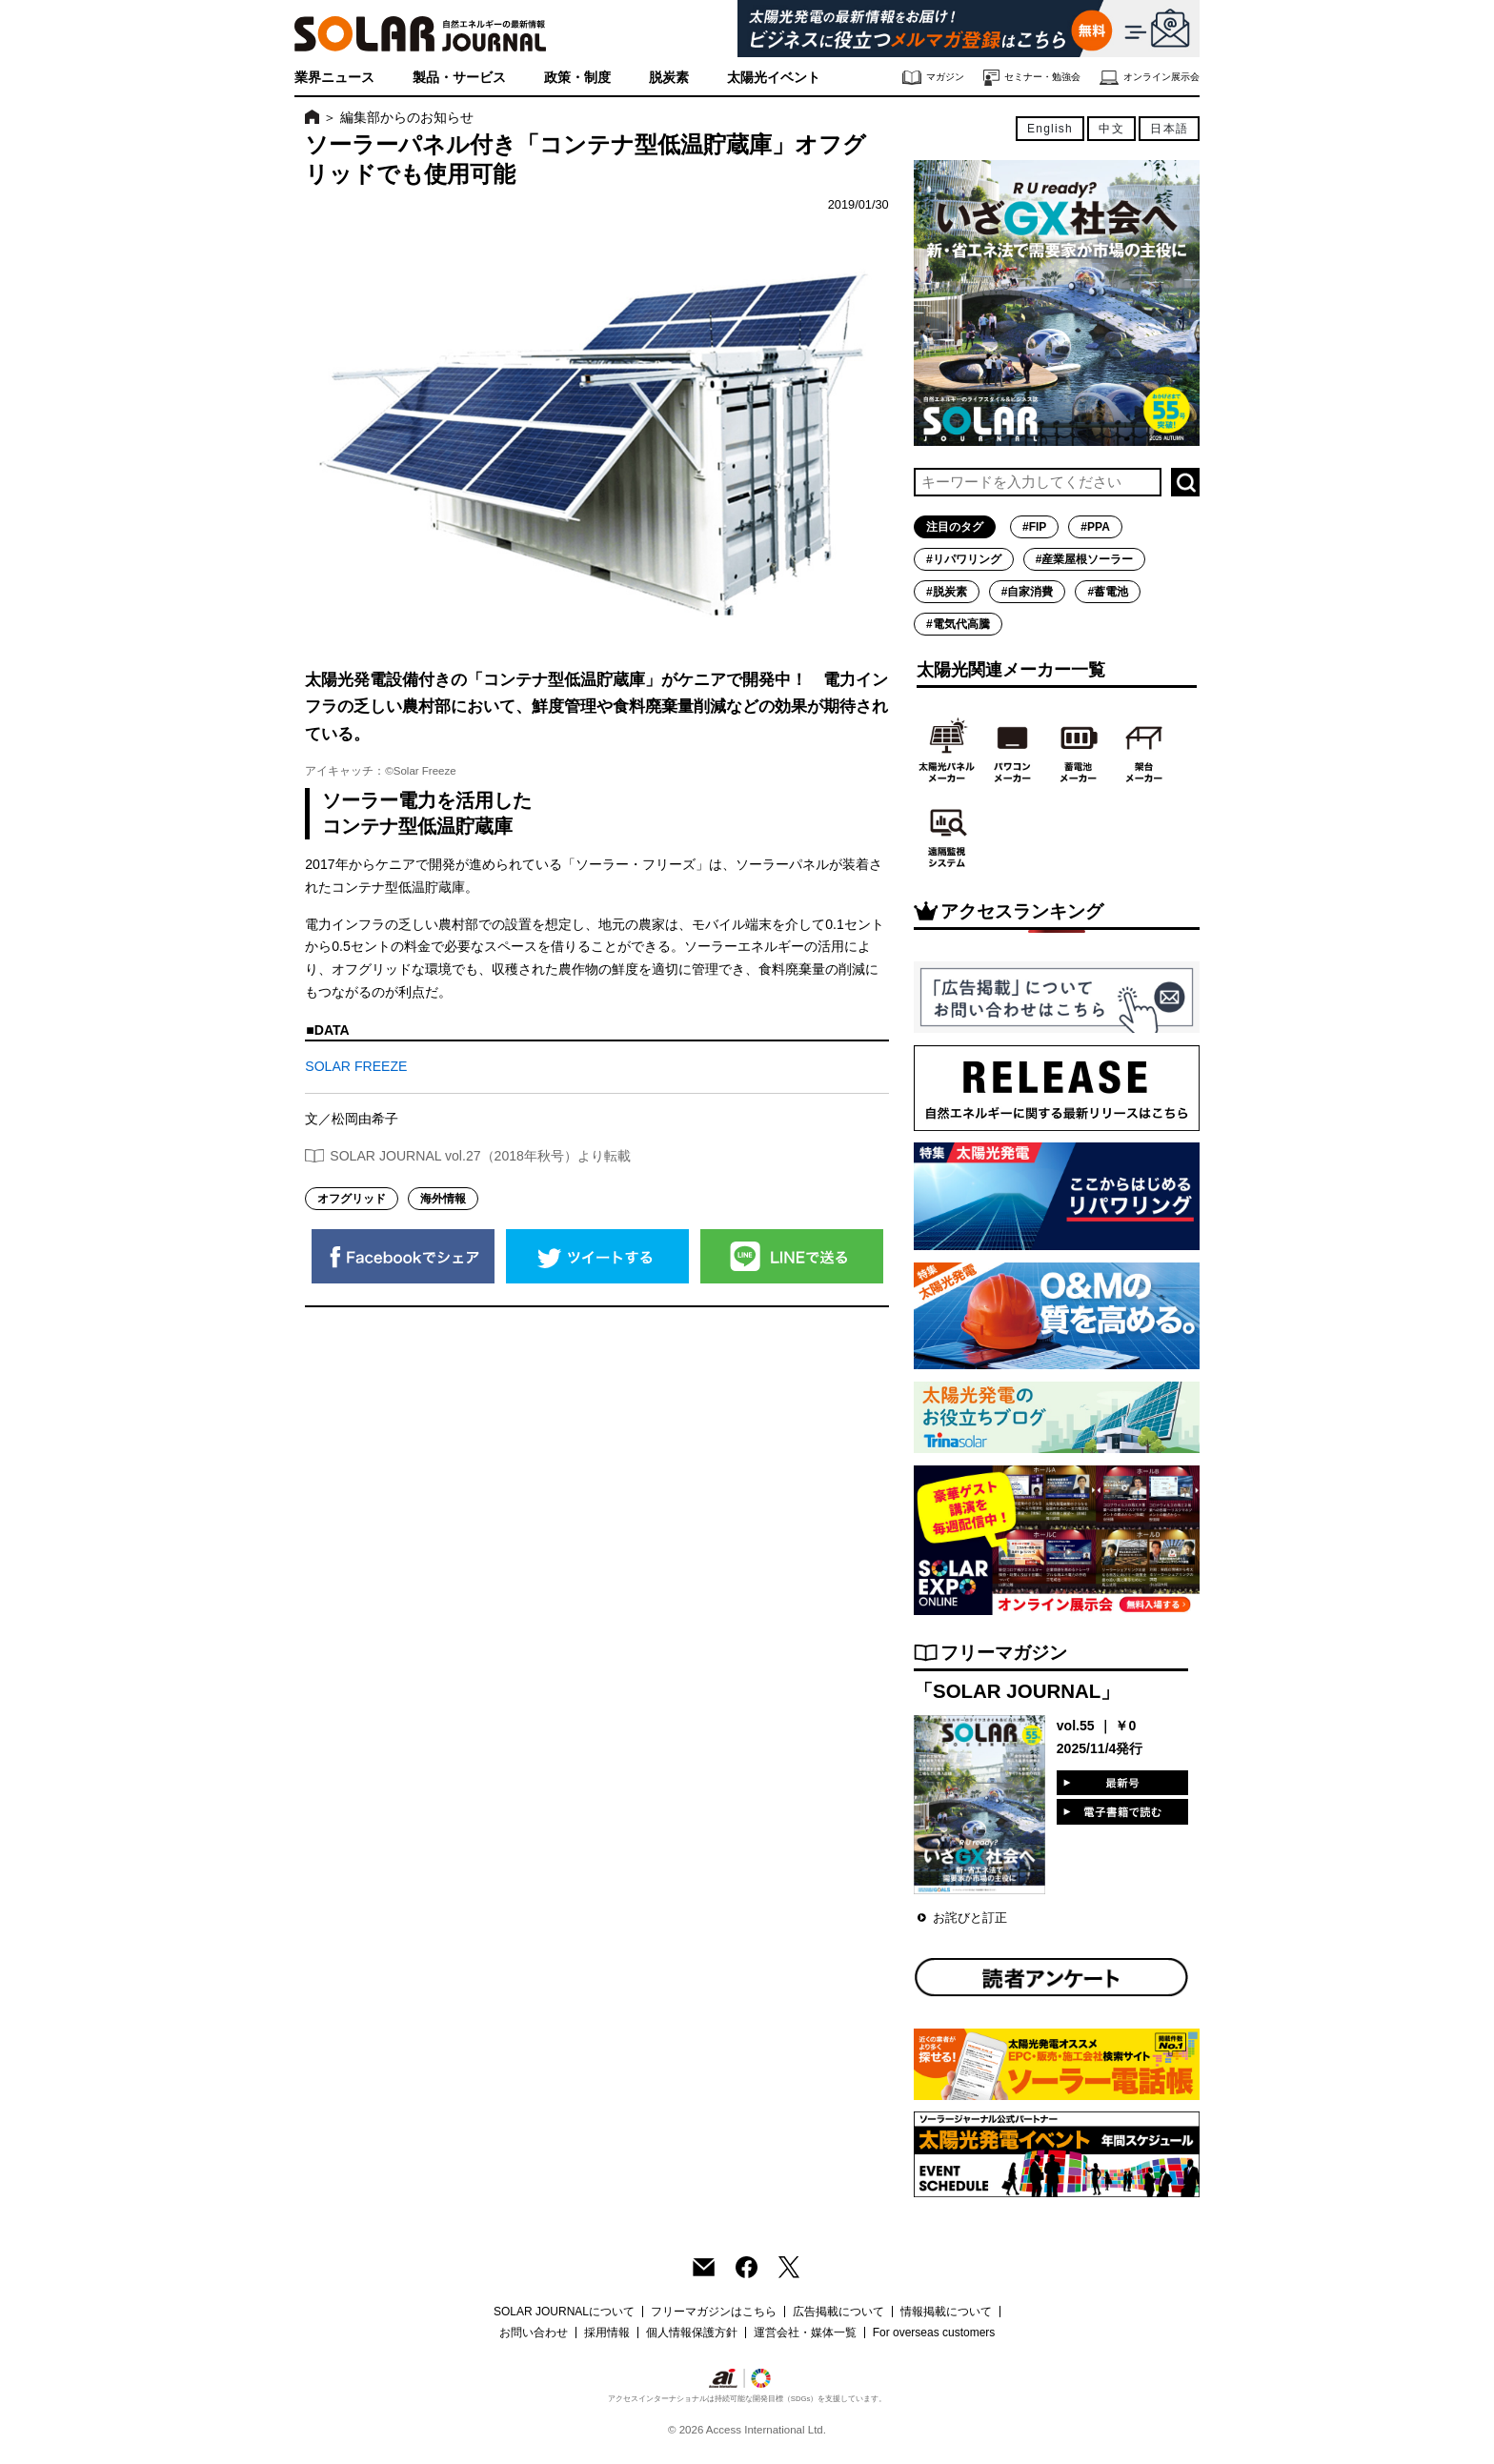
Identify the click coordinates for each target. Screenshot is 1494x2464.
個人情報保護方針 (691, 2332)
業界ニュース (334, 77)
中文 (1111, 128)
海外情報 (443, 1198)
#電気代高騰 (958, 624)
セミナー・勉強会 (1031, 78)
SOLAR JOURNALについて (564, 2311)
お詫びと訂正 (970, 1917)
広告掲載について (838, 2311)
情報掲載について (946, 2311)
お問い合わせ (533, 2332)
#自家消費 (1027, 591)
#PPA (1094, 527)
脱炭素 (669, 77)
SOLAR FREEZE (356, 1066)
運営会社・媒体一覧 (805, 2332)
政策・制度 (577, 77)
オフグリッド (351, 1198)
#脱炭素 (946, 591)
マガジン (933, 78)
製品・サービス (459, 77)
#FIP (1034, 527)
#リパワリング (963, 559)
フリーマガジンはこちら (714, 2311)
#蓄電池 (1107, 591)
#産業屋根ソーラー (1085, 559)
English (1050, 128)
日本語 (1169, 128)
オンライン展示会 (1150, 78)
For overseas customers (934, 2332)
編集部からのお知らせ (407, 117)
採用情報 (607, 2332)
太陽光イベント (773, 77)
